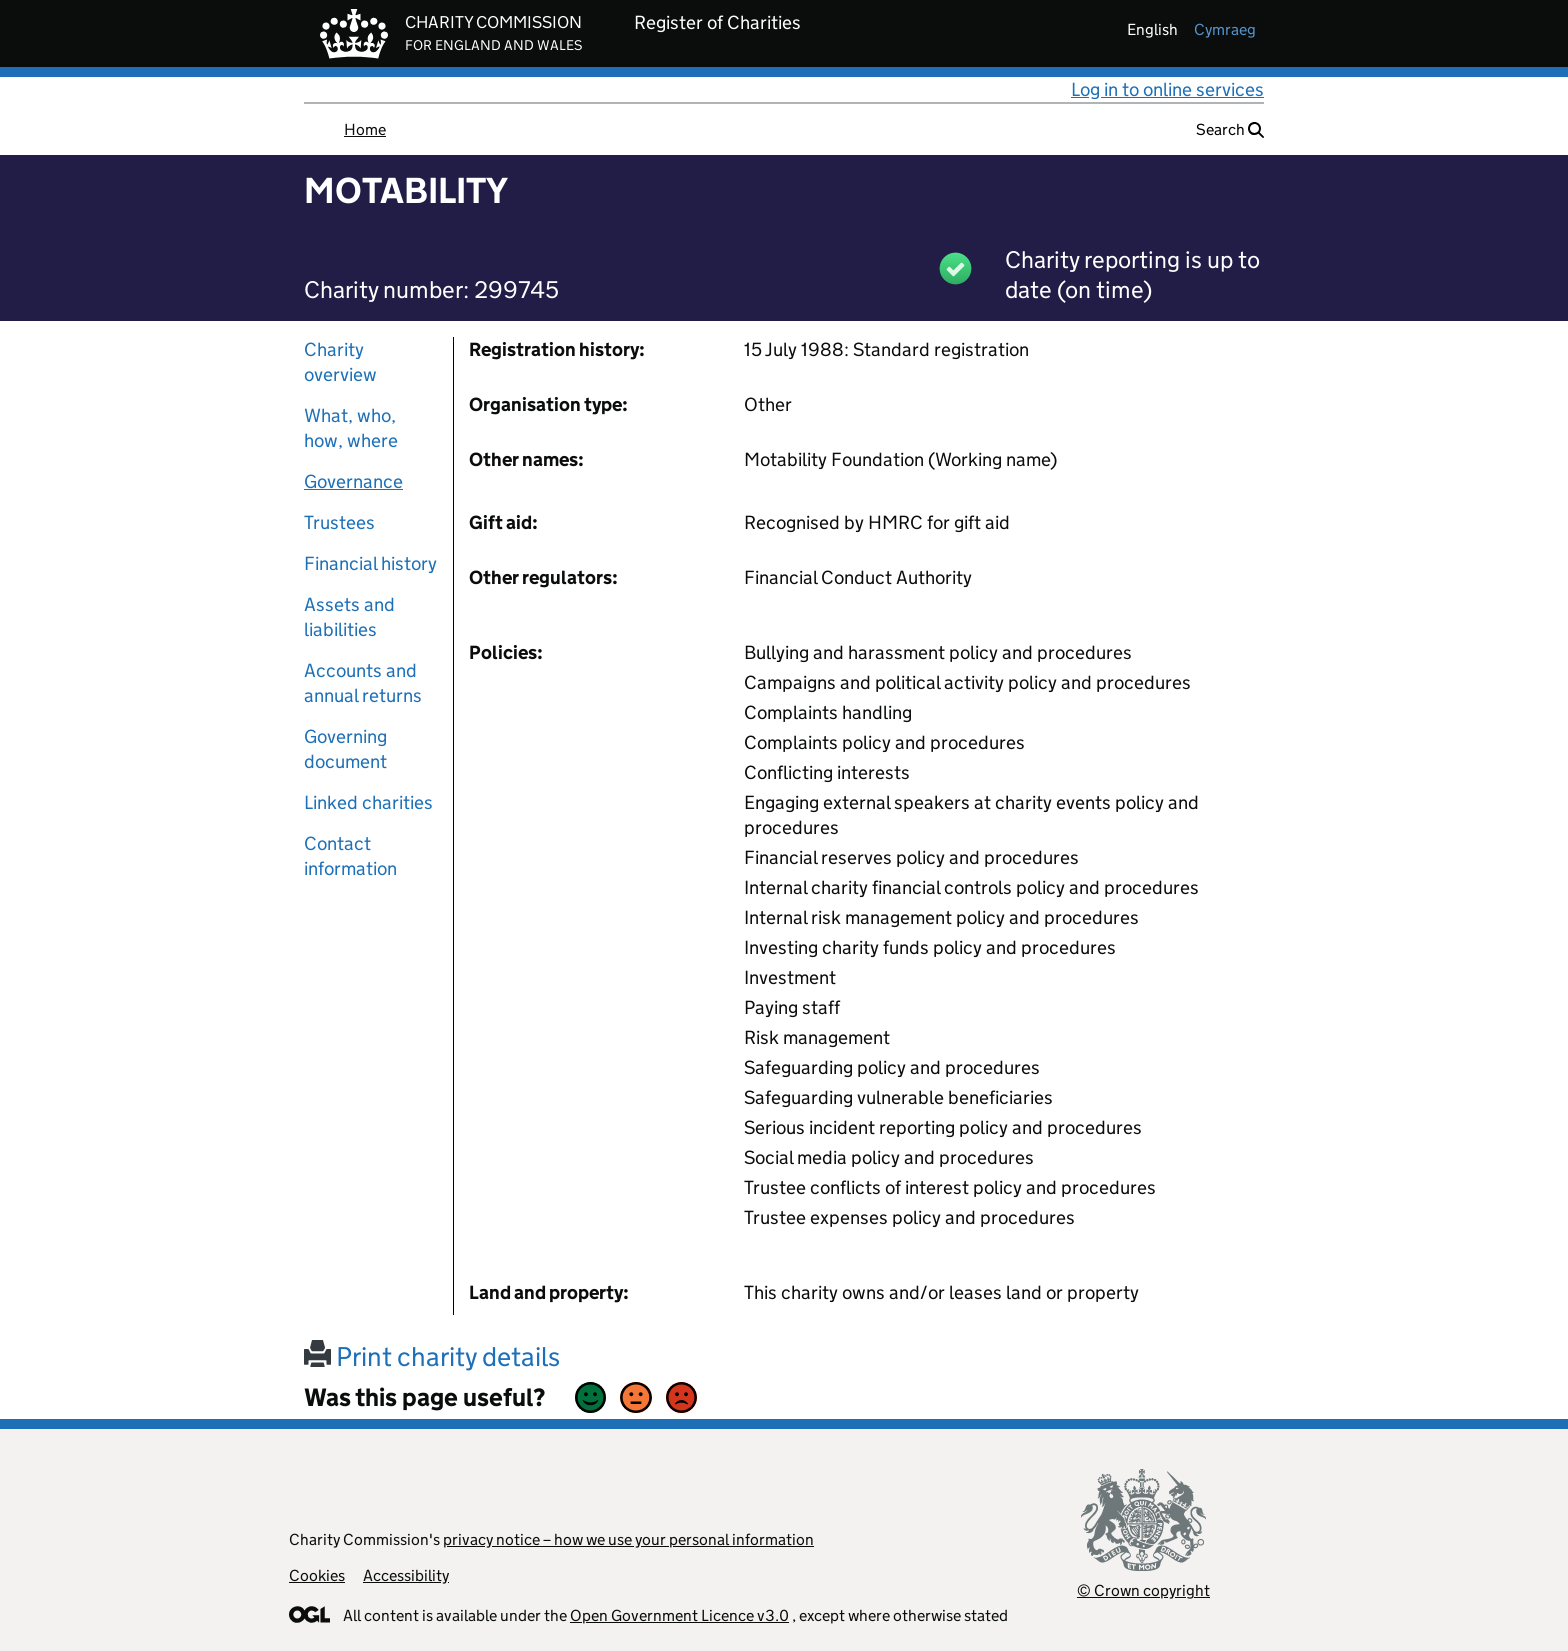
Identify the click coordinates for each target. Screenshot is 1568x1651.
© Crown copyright (1143, 1590)
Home (365, 129)
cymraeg (1225, 29)
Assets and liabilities (349, 617)
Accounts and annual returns (363, 683)
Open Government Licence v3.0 (679, 1615)
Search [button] (1230, 129)
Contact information (350, 856)
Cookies (317, 1575)
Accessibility (406, 1575)
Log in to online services (1167, 89)
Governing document (345, 749)
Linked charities (368, 802)
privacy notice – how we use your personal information (628, 1539)
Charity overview (340, 362)
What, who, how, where (351, 428)
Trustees (339, 522)
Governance (353, 481)
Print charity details (432, 1356)
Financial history (370, 563)
